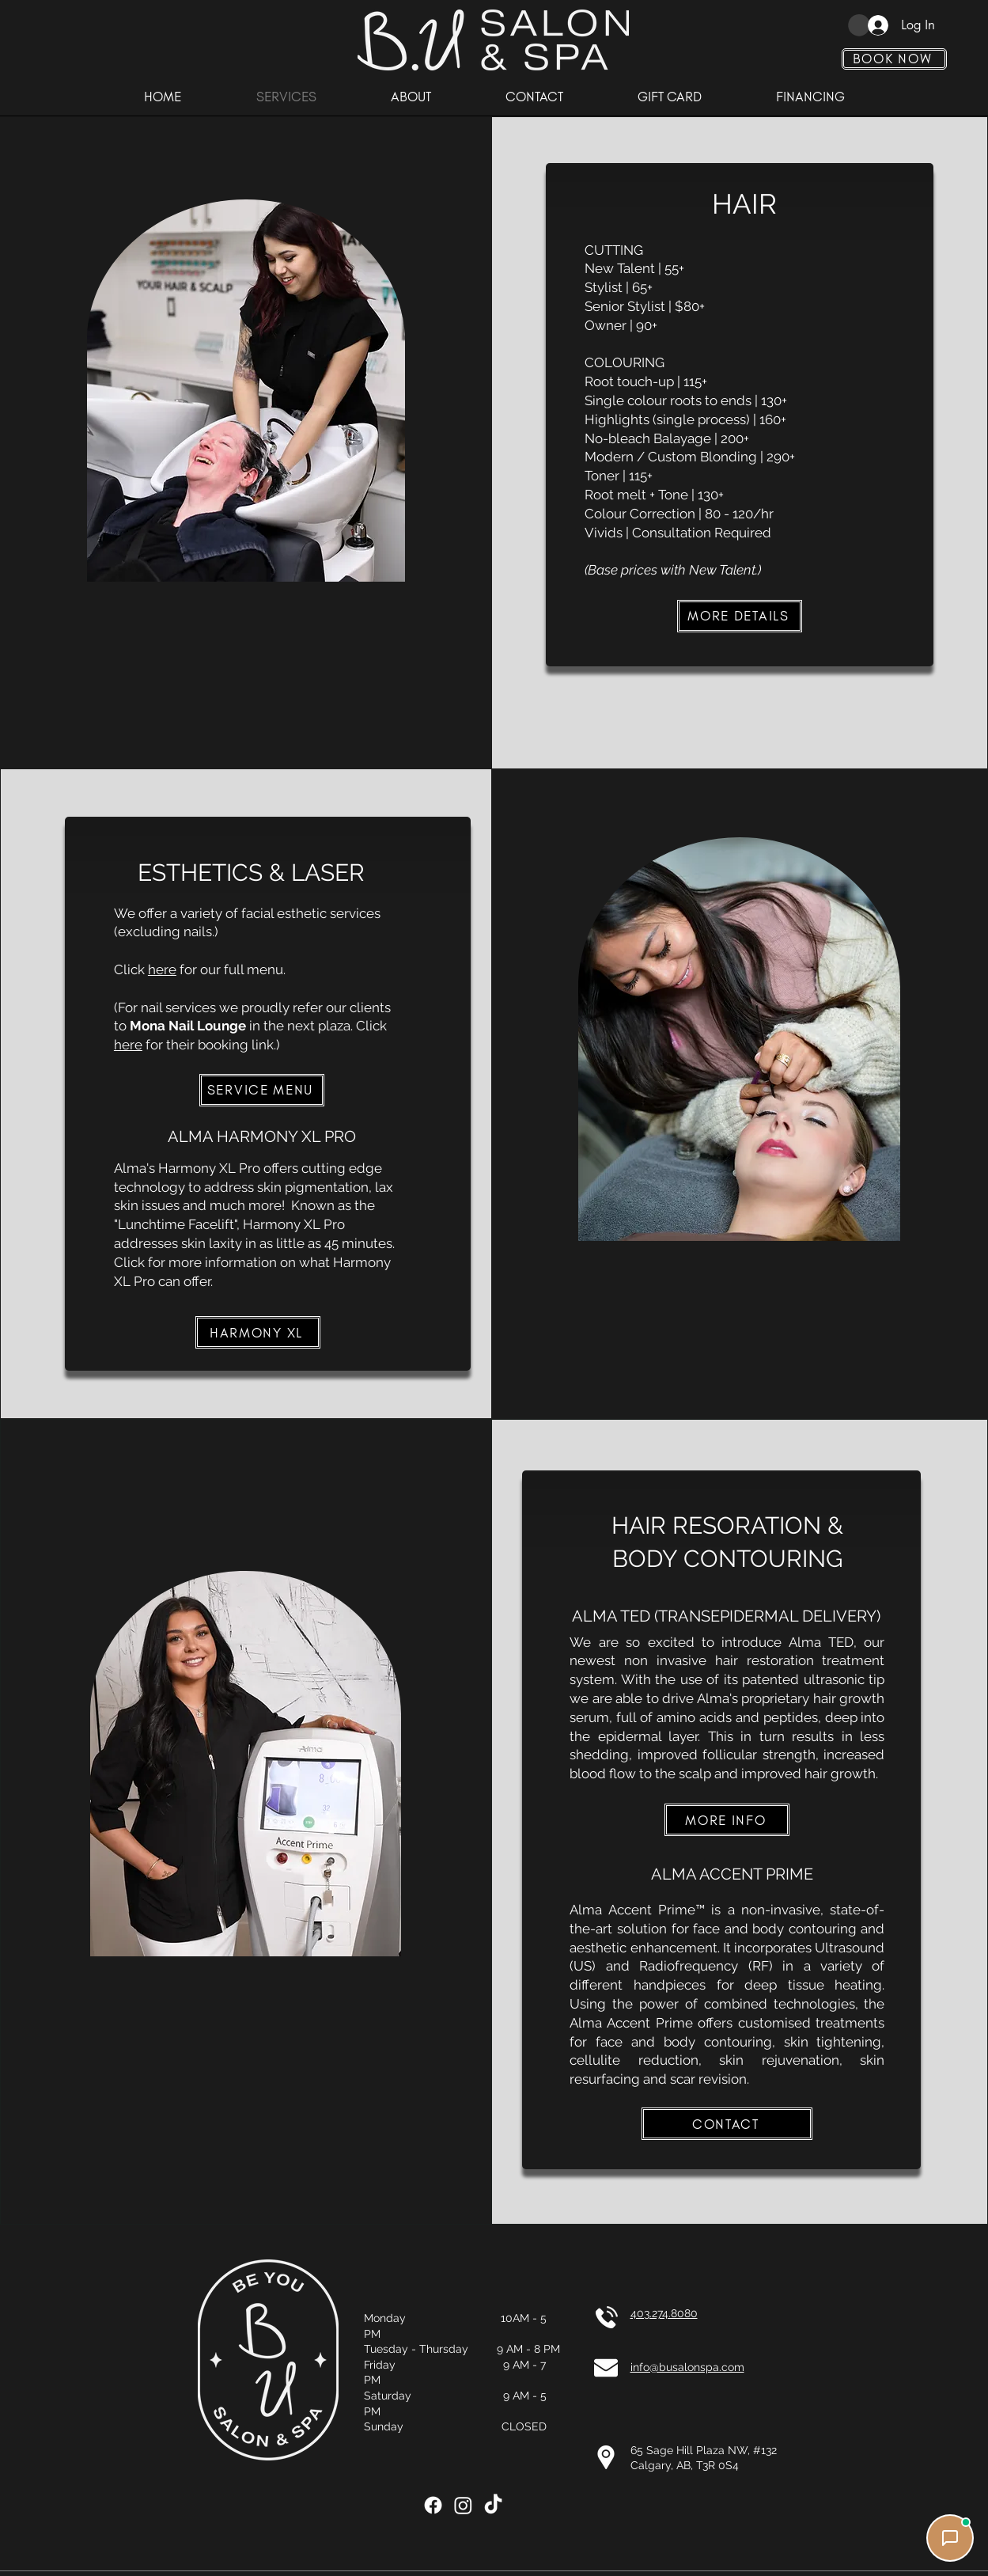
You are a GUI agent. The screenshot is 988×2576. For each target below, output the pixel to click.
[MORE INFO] (726, 1820)
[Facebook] (433, 2505)
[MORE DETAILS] (739, 616)
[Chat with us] (950, 2538)
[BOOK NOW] (894, 59)
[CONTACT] (727, 2123)
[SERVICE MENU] (261, 1090)
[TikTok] (493, 2505)
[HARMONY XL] (257, 1332)
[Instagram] (463, 2505)
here (162, 969)
